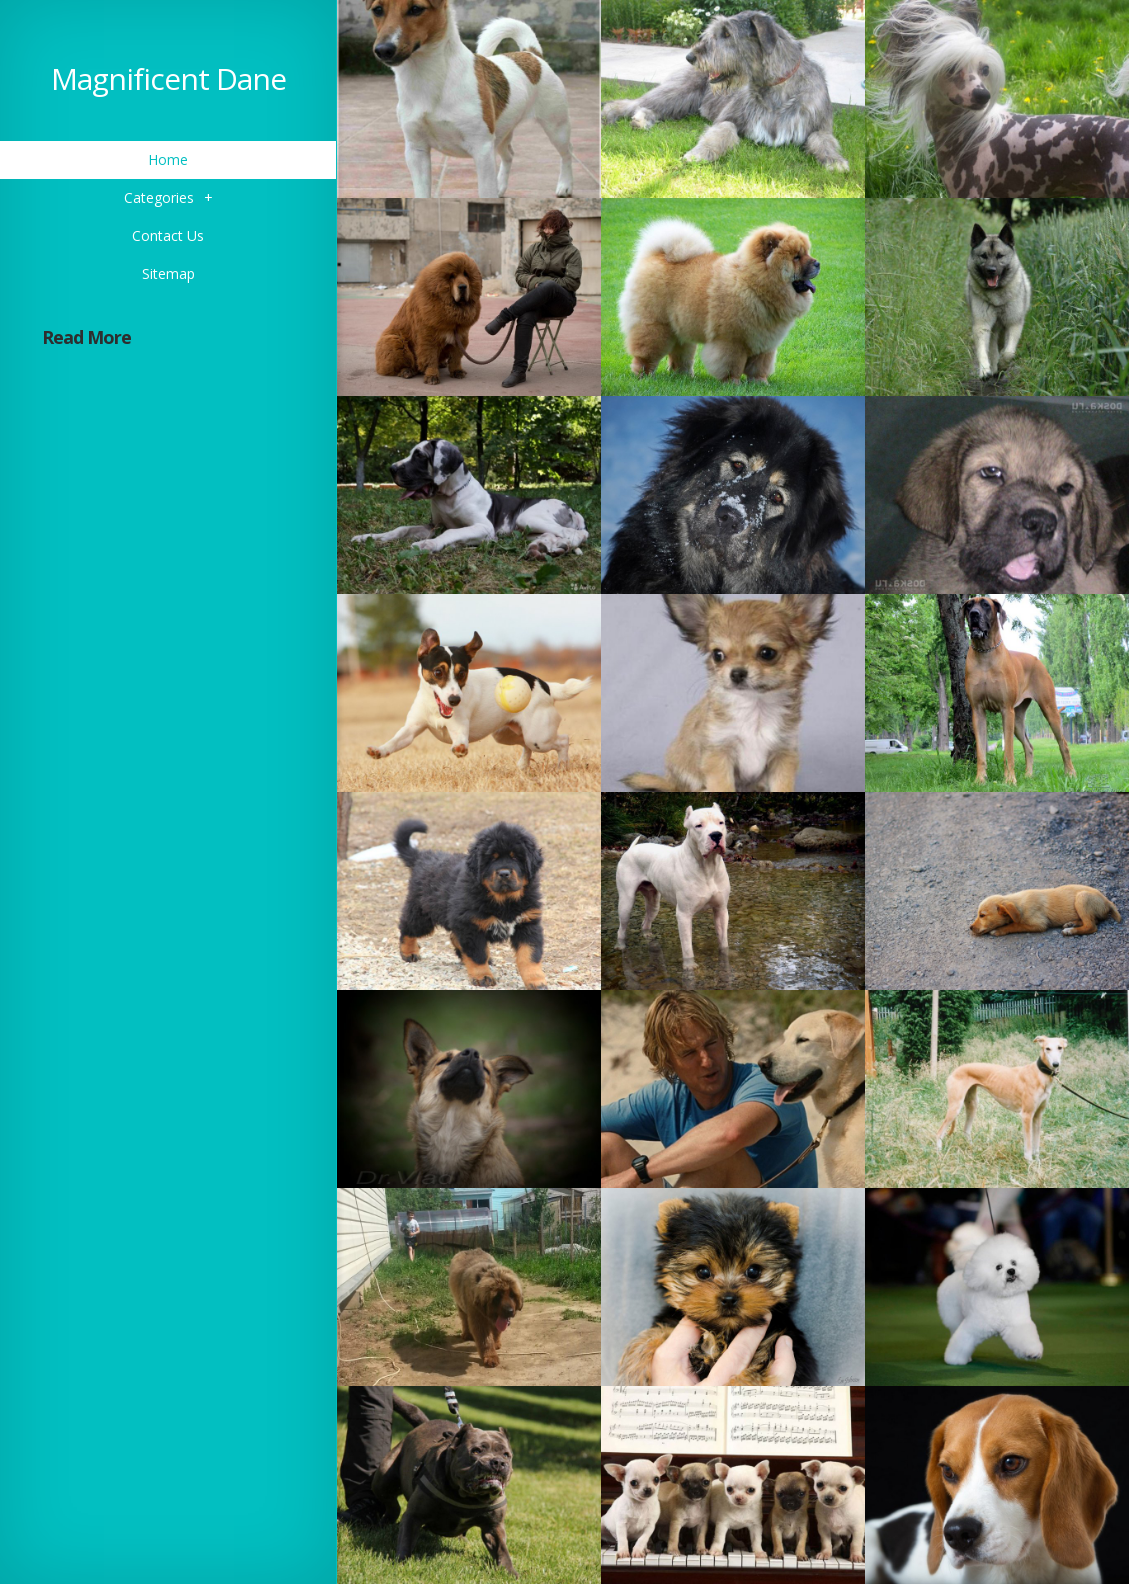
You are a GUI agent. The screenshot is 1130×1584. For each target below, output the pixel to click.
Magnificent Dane (168, 78)
